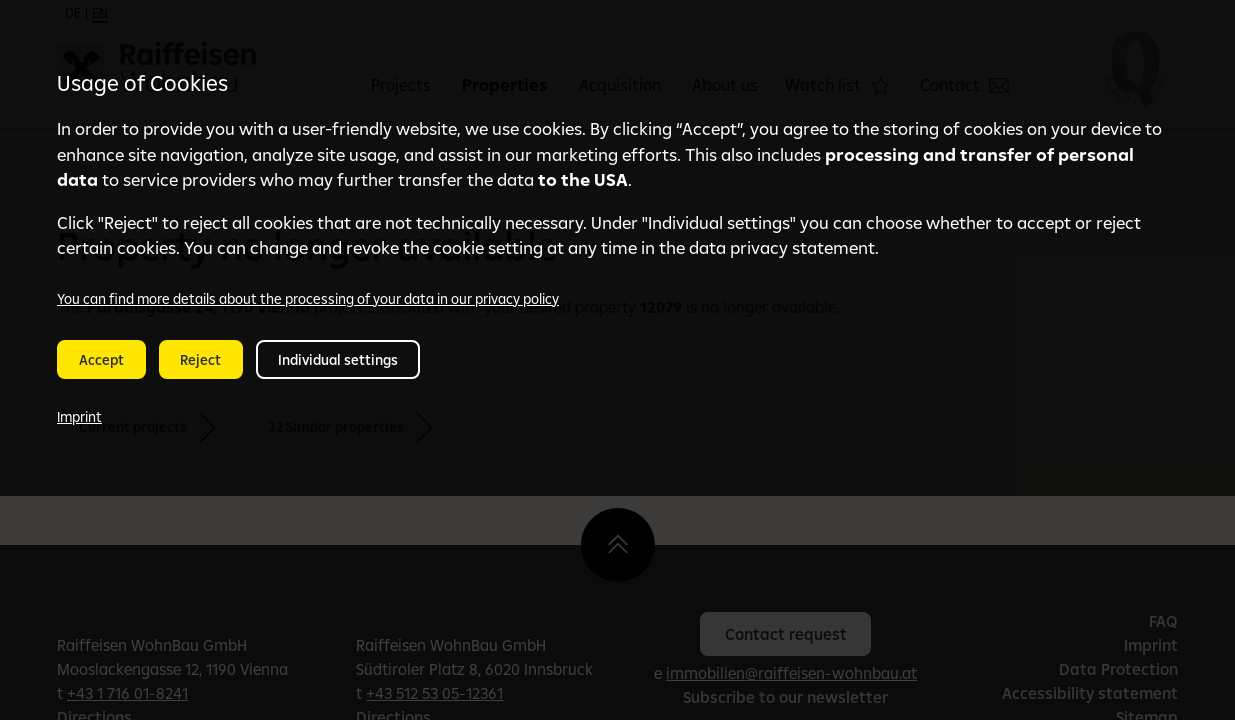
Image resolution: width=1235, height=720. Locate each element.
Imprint (79, 417)
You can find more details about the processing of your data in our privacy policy (308, 299)
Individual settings (338, 360)
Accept (101, 360)
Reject (200, 360)
